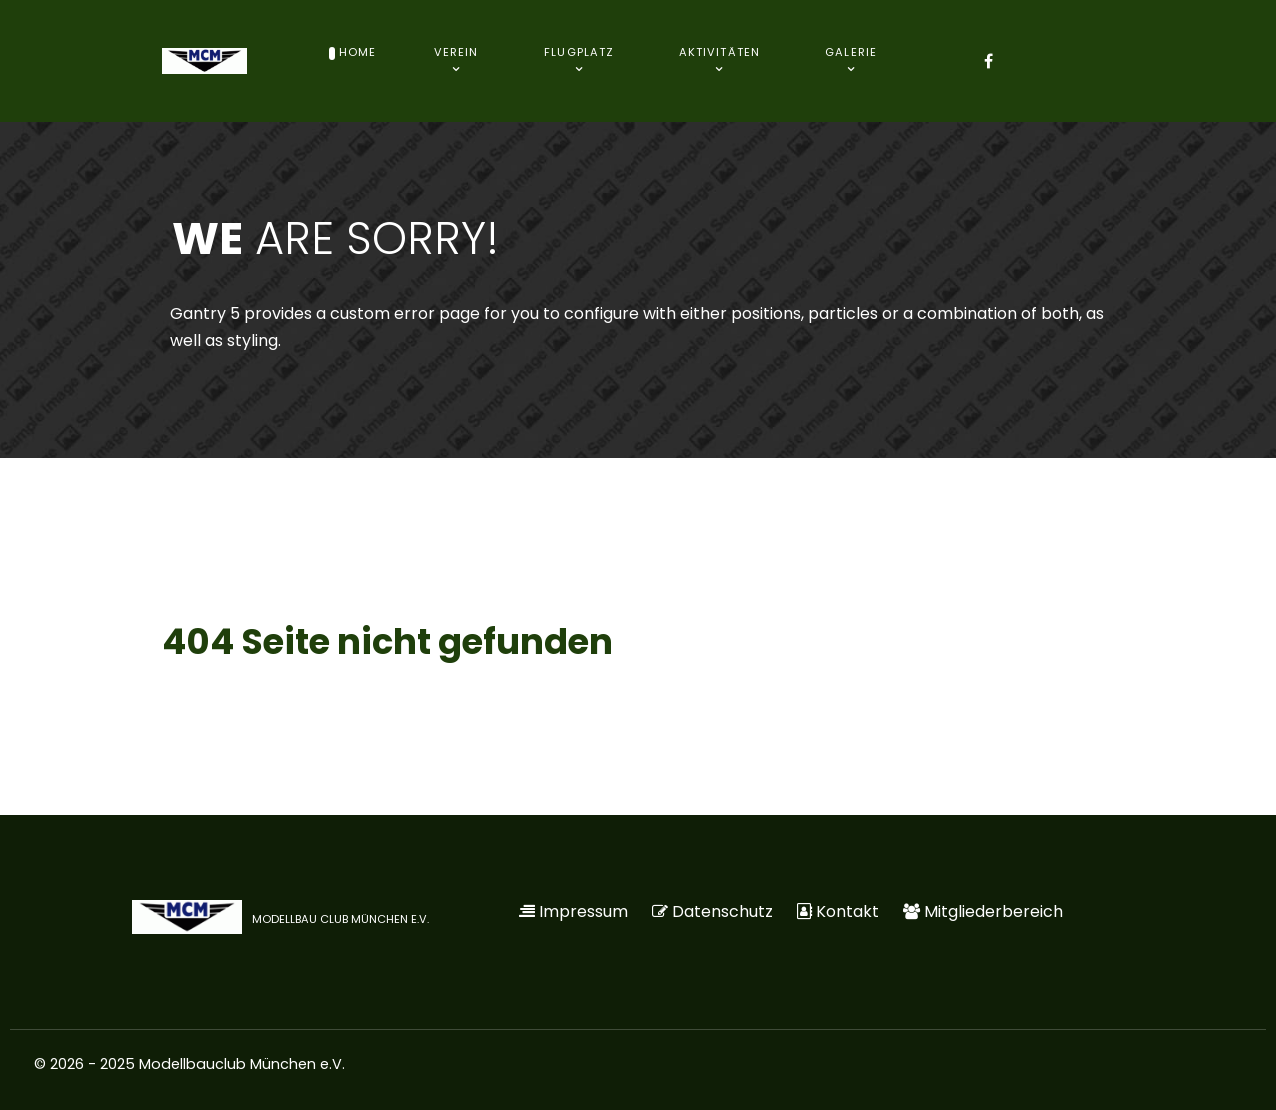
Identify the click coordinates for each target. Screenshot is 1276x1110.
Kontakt (847, 911)
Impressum (583, 911)
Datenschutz (722, 911)
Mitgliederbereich (993, 911)
